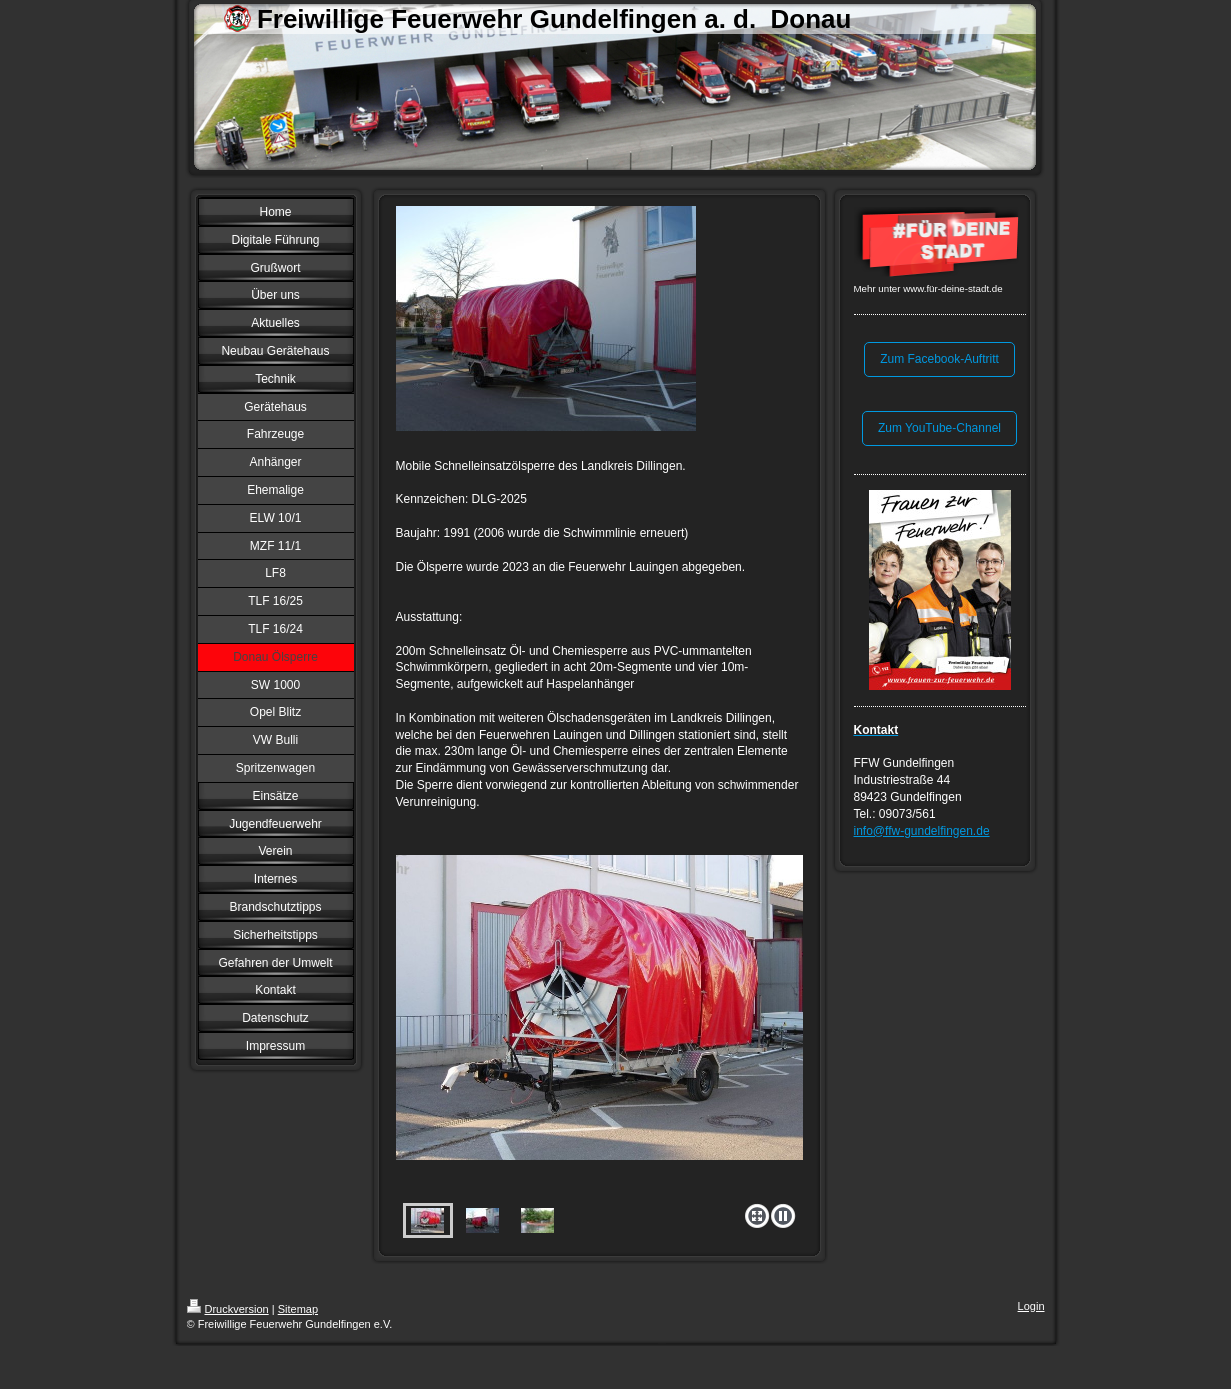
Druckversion (228, 1309)
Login (1031, 1306)
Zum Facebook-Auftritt (939, 359)
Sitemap (298, 1309)
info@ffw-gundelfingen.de (922, 831)
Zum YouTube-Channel (939, 428)
